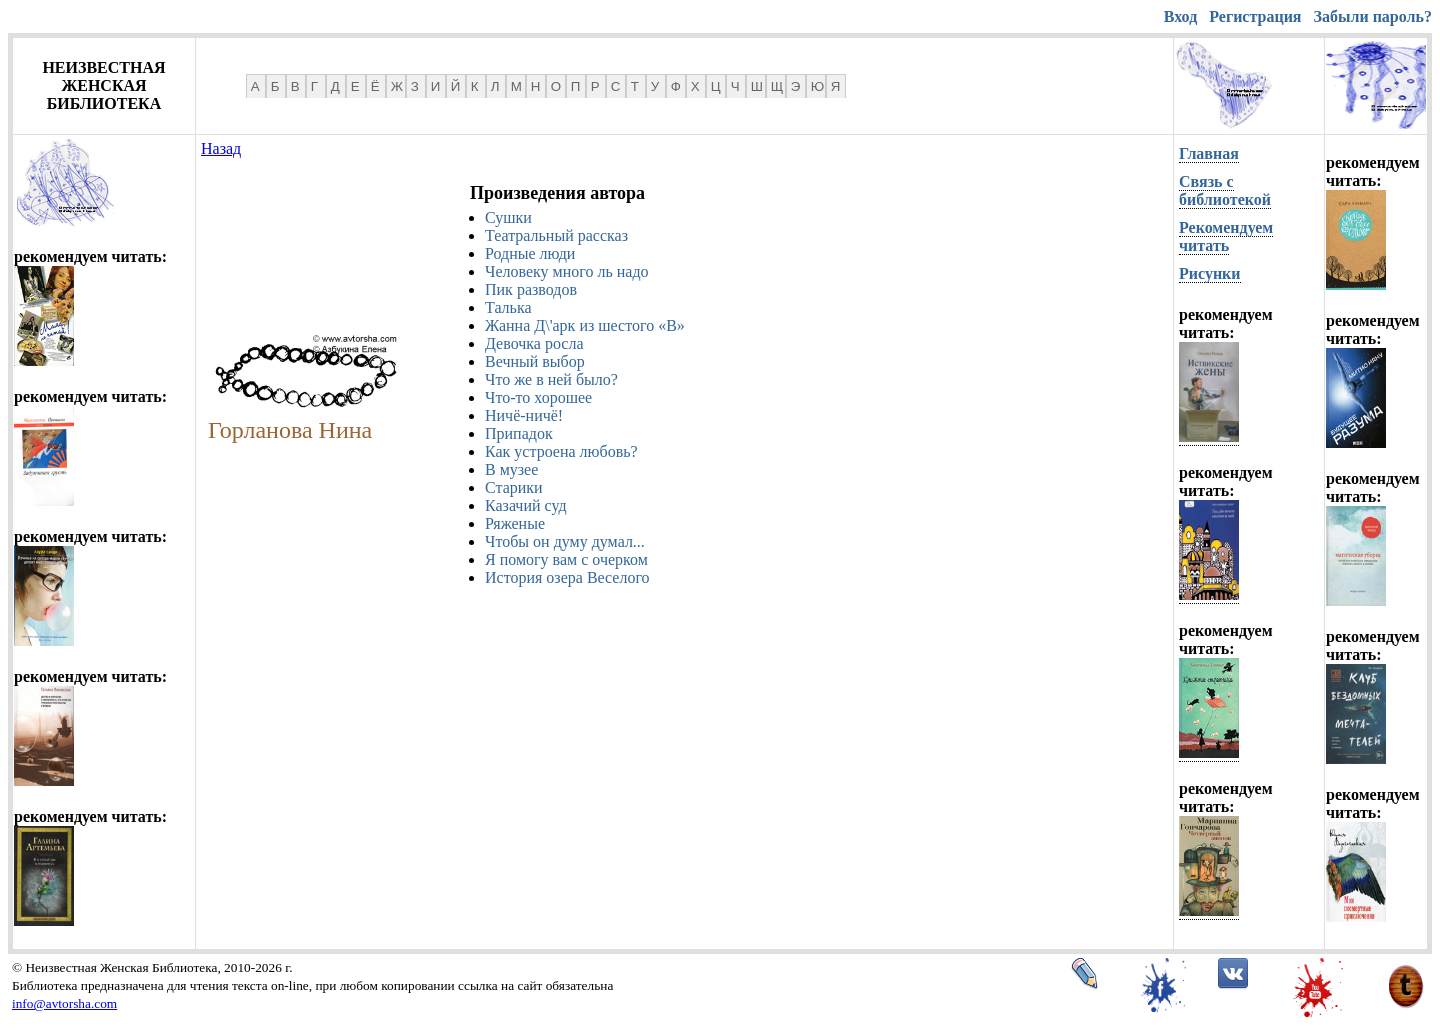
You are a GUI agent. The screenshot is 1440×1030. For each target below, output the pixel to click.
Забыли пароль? (1373, 16)
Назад (221, 148)
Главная (1209, 153)
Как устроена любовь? (561, 451)
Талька (508, 307)
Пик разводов (531, 289)
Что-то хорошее (538, 397)
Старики (514, 487)
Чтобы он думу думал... (565, 541)
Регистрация (1255, 16)
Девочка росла (534, 343)
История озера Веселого (567, 577)
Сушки (508, 217)
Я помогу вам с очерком (566, 559)
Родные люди (530, 253)
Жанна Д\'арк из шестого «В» (585, 325)
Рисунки (1210, 273)
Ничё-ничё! (524, 415)
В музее (511, 469)
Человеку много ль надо (567, 271)
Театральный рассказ (556, 235)
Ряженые (515, 523)
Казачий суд (526, 505)
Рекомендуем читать (1226, 236)
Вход (1180, 16)
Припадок (519, 433)
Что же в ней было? (551, 379)
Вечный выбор (535, 361)
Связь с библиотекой (1225, 190)
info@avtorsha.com (64, 1003)
